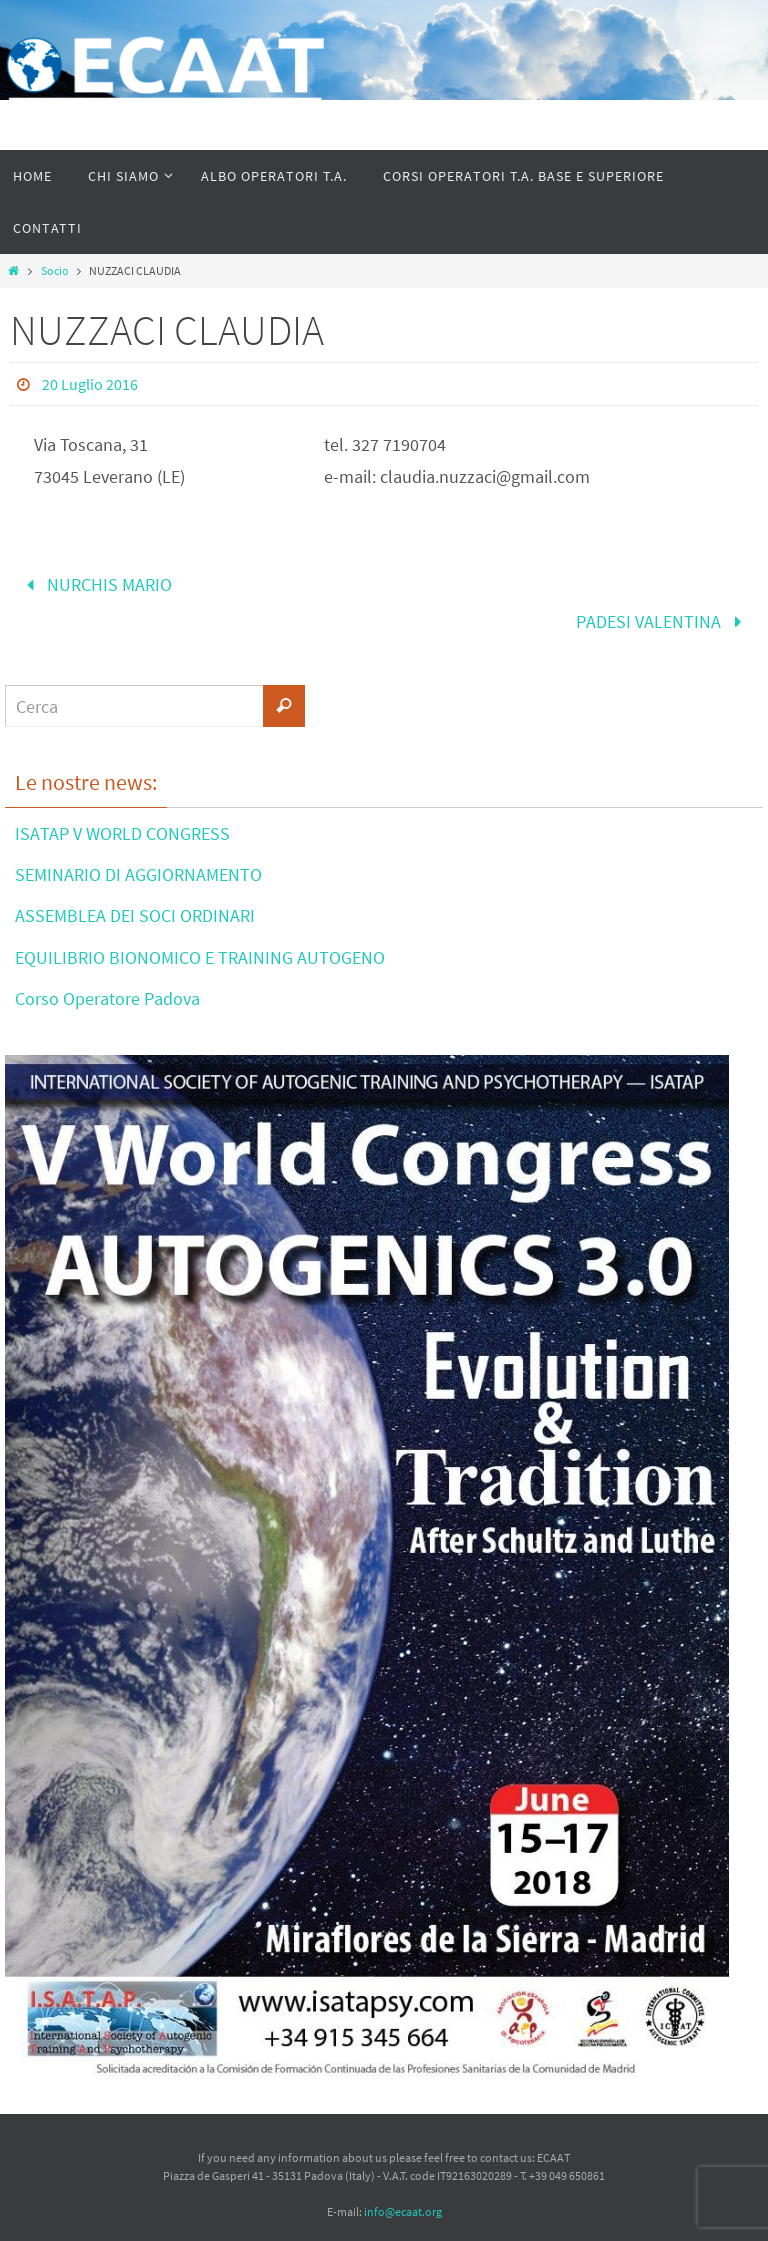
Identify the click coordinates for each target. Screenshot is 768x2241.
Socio (55, 270)
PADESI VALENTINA (663, 621)
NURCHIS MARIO (94, 584)
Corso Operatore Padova (107, 998)
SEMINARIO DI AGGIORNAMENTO (138, 874)
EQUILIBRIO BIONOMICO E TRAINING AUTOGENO (200, 957)
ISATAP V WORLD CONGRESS (122, 833)
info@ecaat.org (403, 2211)
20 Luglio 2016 (90, 384)
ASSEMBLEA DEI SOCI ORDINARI (135, 915)
